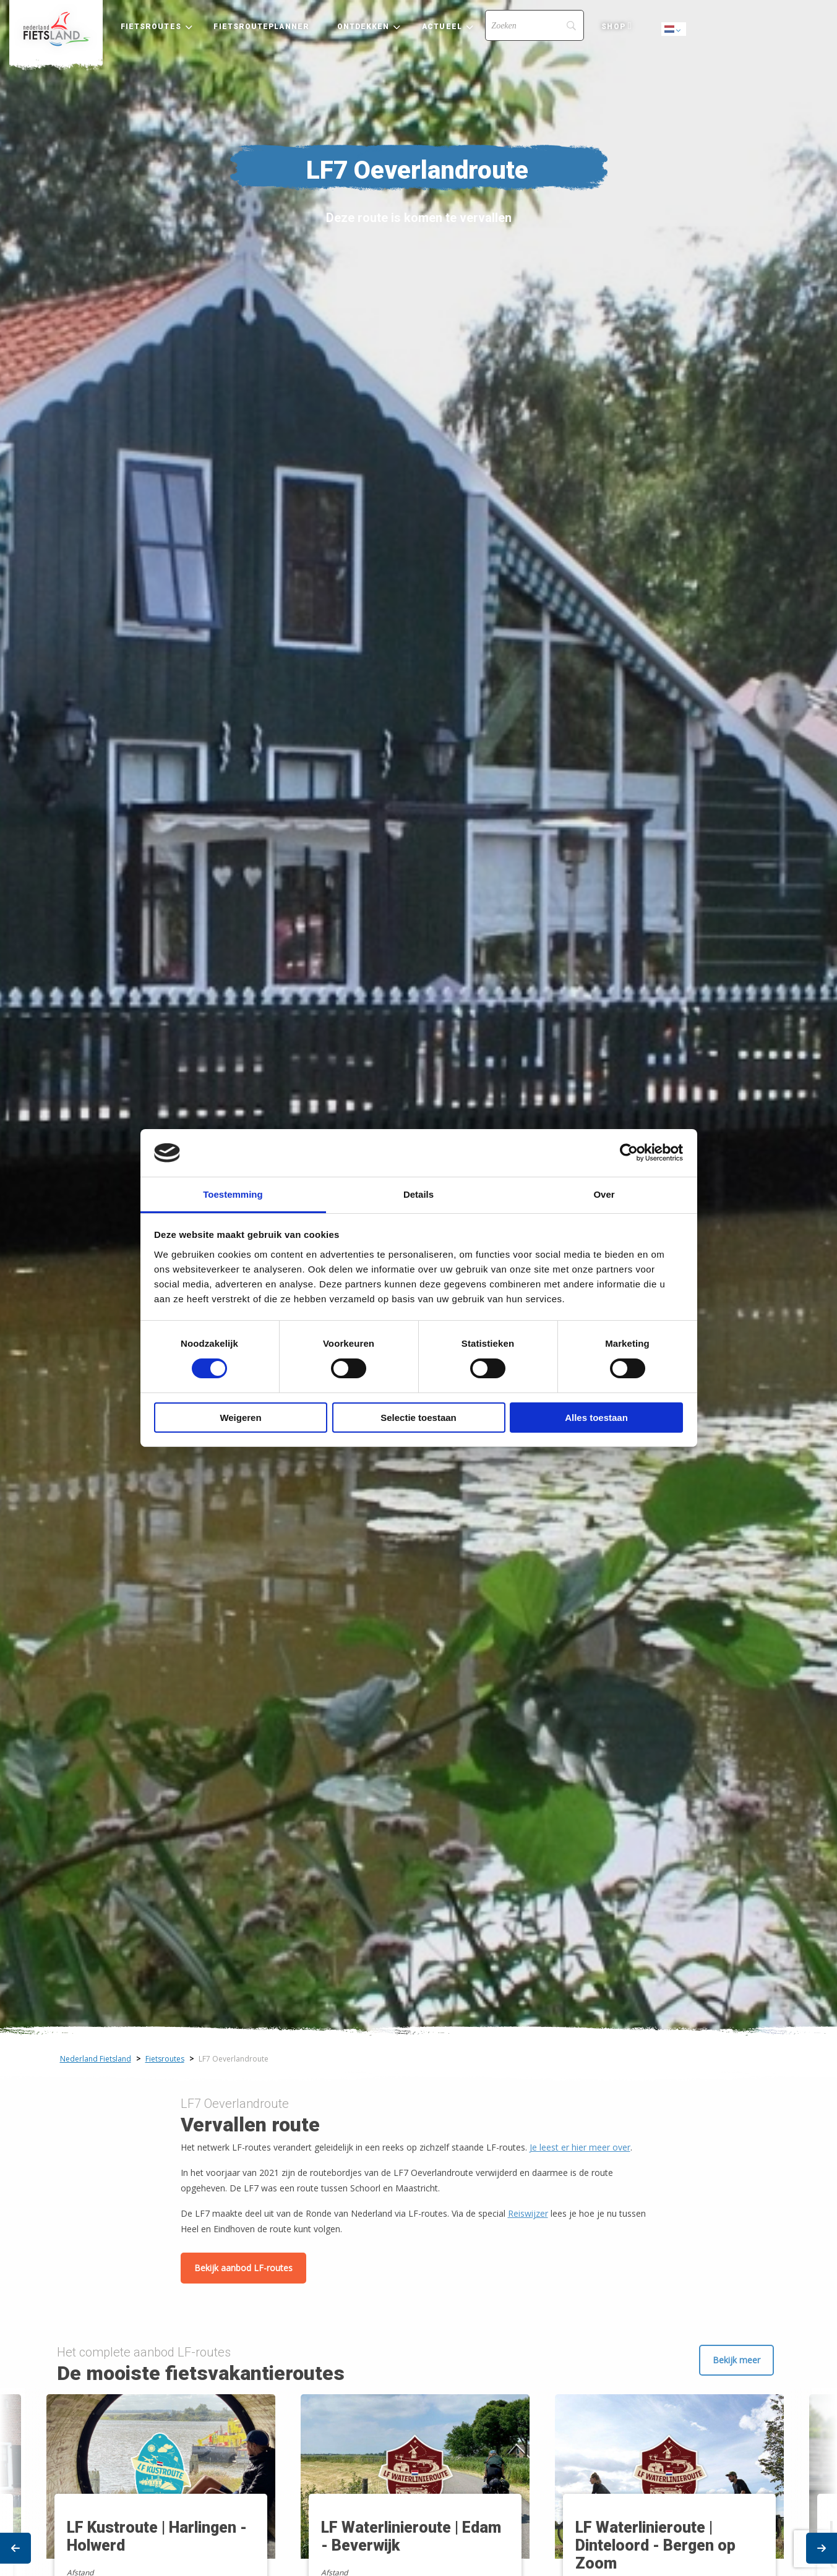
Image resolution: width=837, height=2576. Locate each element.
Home (56, 29)
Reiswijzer (528, 2213)
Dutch (674, 30)
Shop (613, 26)
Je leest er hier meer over (580, 2147)
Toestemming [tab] (232, 1194)
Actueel (442, 26)
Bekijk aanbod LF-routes (243, 2268)
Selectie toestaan (418, 1417)
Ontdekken (363, 26)
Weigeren (240, 1417)
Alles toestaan (596, 1417)
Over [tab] (603, 1194)
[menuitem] (56, 29)
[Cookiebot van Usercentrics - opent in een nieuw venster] (629, 1152)
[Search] (534, 25)
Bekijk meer (736, 2360)
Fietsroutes (151, 26)
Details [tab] (418, 1194)
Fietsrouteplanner (261, 26)
